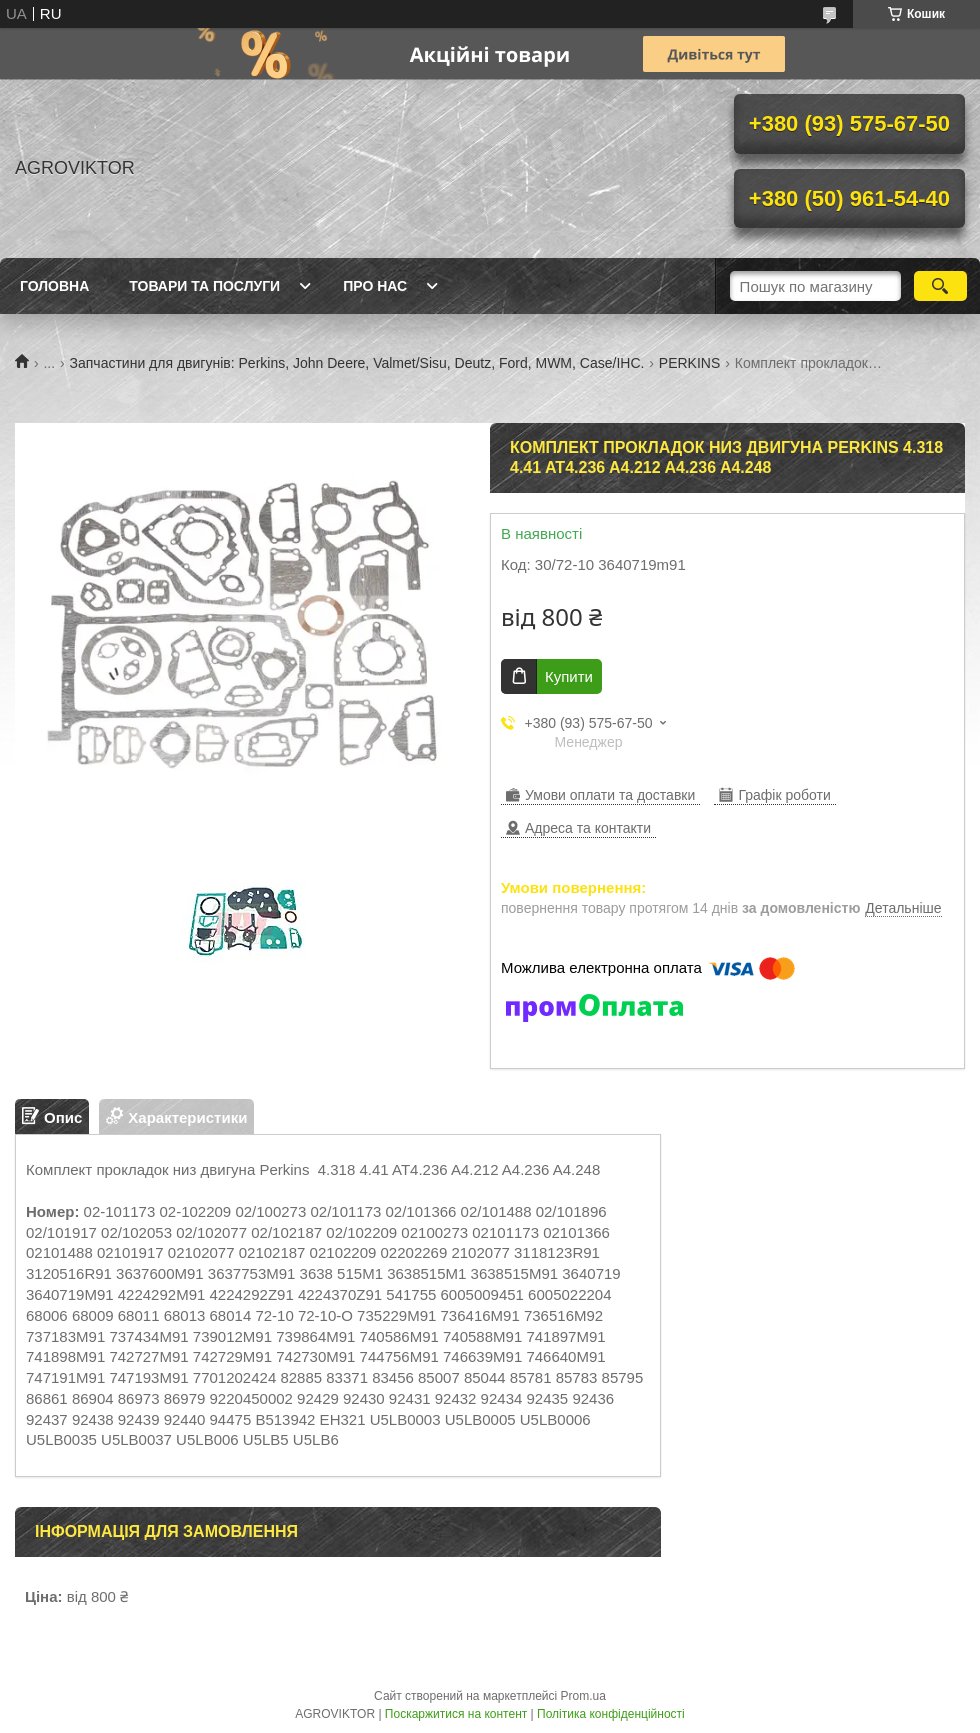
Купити (569, 676)
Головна (54, 286)
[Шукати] (940, 286)
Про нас (375, 286)
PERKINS (689, 363)
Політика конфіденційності (611, 1714)
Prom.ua (583, 1696)
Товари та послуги (204, 286)
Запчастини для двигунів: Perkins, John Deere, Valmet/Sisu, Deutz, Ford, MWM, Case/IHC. (357, 363)
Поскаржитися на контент (456, 1714)
